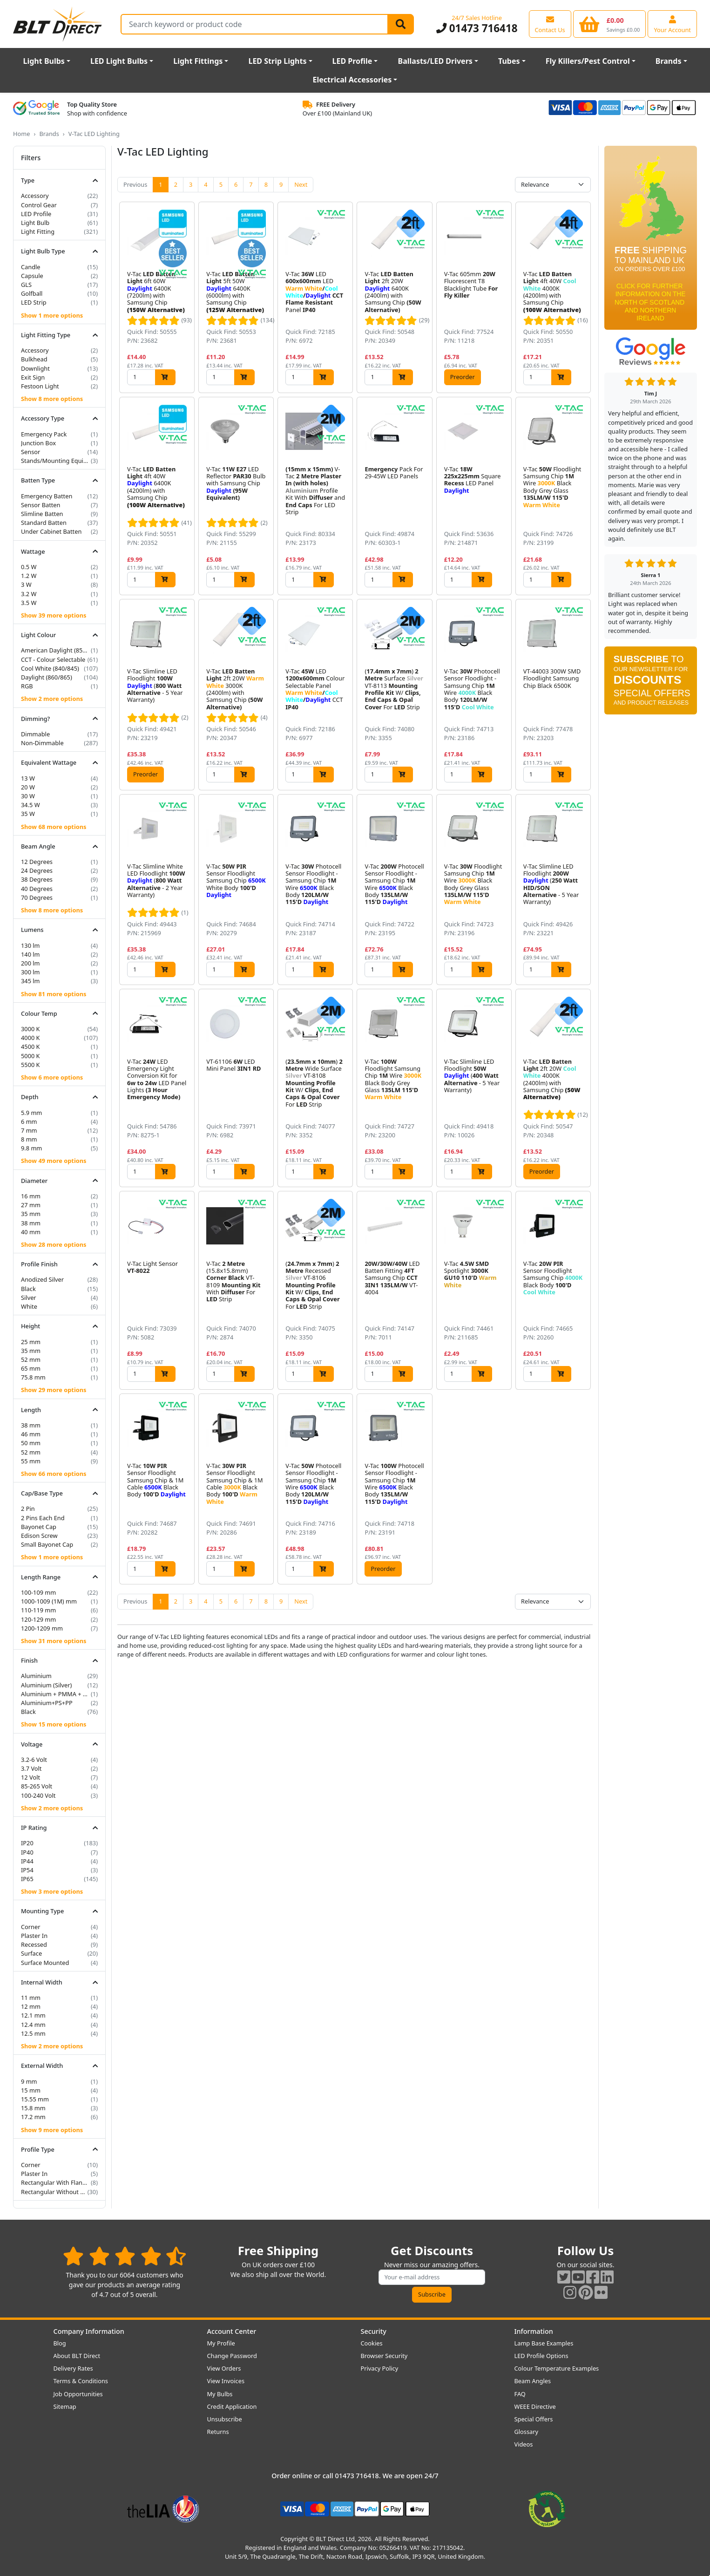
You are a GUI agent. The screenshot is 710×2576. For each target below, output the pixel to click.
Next (300, 184)
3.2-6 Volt (34, 1759)
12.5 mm (33, 2033)
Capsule (32, 276)
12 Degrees (37, 861)
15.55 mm (35, 2099)
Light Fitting (37, 231)
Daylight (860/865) (46, 677)
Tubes (509, 61)
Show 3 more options (52, 1891)
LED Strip (34, 302)
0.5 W (28, 567)
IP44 (27, 1861)
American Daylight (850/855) (55, 650)
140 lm (30, 954)
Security (373, 2331)
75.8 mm (33, 1377)
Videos (523, 2444)
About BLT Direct (77, 2356)
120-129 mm (38, 1619)
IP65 (27, 1879)
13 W (28, 778)
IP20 (27, 1843)
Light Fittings (198, 61)
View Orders (224, 2368)
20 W (28, 787)
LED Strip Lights (277, 61)
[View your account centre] (672, 23)
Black (28, 1289)
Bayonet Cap (38, 1526)
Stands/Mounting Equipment (55, 460)
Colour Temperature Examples (556, 2368)
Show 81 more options (53, 994)
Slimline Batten (42, 514)
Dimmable (35, 734)
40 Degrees (37, 888)
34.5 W (30, 805)
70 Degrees (37, 897)
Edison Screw (39, 1535)
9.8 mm (31, 1148)
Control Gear (39, 205)
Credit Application (232, 2406)
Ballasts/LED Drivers (435, 61)
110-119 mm (38, 1610)
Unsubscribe (224, 2419)
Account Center (232, 2331)
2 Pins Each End (43, 1518)
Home (21, 133)
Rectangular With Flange (55, 2182)
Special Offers (533, 2419)
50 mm (31, 1443)
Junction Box (38, 443)
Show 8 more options (52, 398)
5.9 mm (31, 1112)
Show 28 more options (53, 1244)
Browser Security (384, 2356)
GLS (26, 284)
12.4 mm (33, 2024)
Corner (31, 1927)
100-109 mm (38, 1592)
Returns (218, 2431)
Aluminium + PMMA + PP (55, 1694)
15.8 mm (33, 2108)
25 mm (31, 1342)
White (29, 1306)
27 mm (31, 1205)
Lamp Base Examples (544, 2343)
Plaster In (34, 1935)
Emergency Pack (44, 434)
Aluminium (36, 1676)
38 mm (31, 1223)
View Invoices (226, 2381)
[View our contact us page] (550, 23)
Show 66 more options (53, 1473)
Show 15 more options (53, 1724)
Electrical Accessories (352, 80)
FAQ (520, 2394)
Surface (31, 1953)
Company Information (89, 2331)
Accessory (35, 195)
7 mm (29, 1130)
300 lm (30, 972)
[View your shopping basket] (609, 23)
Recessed (34, 1944)
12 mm (31, 2006)
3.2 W (28, 594)
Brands (669, 61)
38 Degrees (37, 879)
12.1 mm (33, 2015)
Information (533, 2331)
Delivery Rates (73, 2368)
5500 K (30, 1064)
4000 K (30, 1037)
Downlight (35, 368)
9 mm (29, 2081)
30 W (28, 796)
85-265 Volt (36, 1786)
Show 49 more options (53, 1160)
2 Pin (28, 1508)
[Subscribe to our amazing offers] (432, 2277)
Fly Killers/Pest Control (588, 61)
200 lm (30, 963)
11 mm (31, 1997)
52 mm (31, 1359)
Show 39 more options (53, 615)
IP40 (27, 1852)
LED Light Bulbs (119, 61)
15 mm (31, 2090)
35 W (28, 813)
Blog (60, 2343)
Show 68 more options (53, 826)
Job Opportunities (78, 2394)
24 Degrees (37, 870)
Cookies (372, 2343)
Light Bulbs (44, 61)
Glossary (526, 2431)
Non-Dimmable (42, 743)
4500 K (30, 1046)
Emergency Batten (46, 496)
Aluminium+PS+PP (47, 1703)
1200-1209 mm (42, 1628)
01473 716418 (477, 28)
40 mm (31, 1232)
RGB (27, 686)
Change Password (232, 2356)
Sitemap (65, 2406)
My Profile (221, 2343)
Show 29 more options (53, 1390)
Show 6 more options (52, 1077)
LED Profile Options (541, 2356)
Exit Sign (33, 377)
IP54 (27, 1870)
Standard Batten (44, 522)
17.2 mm (33, 2117)
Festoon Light (40, 386)
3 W (26, 584)
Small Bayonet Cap (47, 1544)
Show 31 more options (53, 1641)
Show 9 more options (52, 2130)
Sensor (30, 452)
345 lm (30, 981)
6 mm (29, 1121)
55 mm (31, 1461)
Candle (31, 267)
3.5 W (28, 602)
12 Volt (30, 1777)
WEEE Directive (535, 2406)
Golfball (31, 293)
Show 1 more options (52, 315)
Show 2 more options (52, 698)
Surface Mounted (45, 1962)
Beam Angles (532, 2381)
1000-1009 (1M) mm (49, 1601)
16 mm (31, 1196)
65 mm (31, 1368)
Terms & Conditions (81, 2381)
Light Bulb (35, 222)
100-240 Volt (38, 1795)
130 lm (30, 945)
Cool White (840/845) (50, 668)
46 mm (31, 1434)
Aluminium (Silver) (46, 1685)
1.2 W (28, 575)
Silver (28, 1297)
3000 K (30, 1029)
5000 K (30, 1056)
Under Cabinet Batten (51, 531)
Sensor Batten (41, 505)
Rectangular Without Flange (53, 2192)
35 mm (31, 1214)
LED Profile (352, 61)
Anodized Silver (42, 1279)
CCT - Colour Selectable (53, 659)
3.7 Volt (31, 1768)
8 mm (29, 1139)
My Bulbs (220, 2394)
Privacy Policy (380, 2368)
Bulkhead (34, 359)
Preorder (462, 377)
